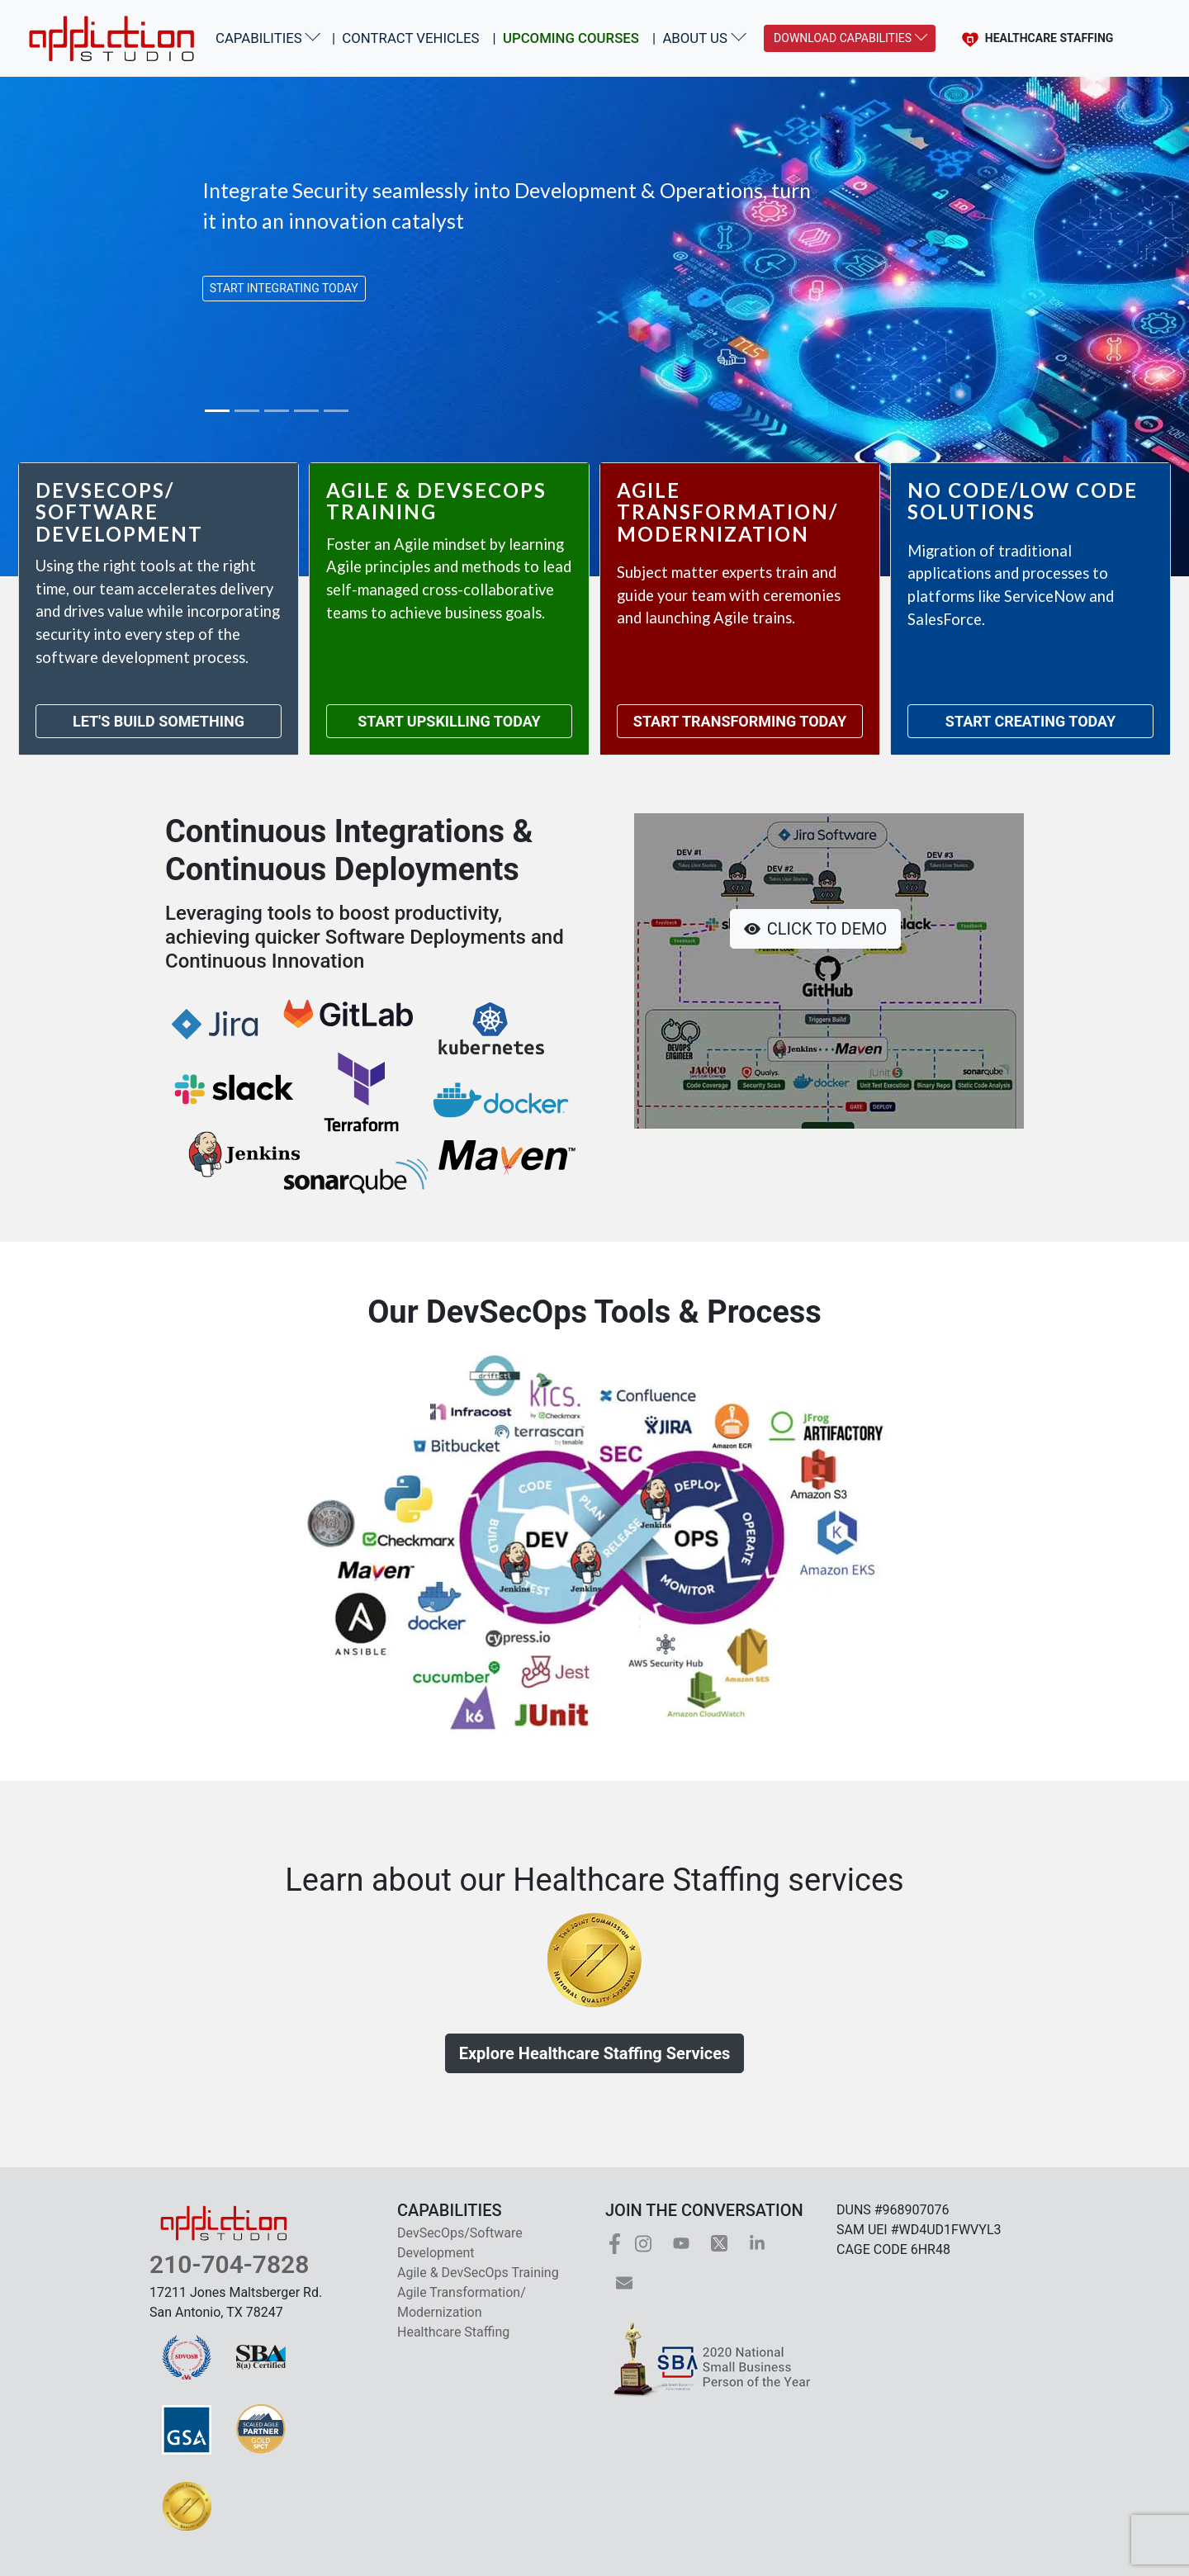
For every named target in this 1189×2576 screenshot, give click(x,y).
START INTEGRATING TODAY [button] (284, 288)
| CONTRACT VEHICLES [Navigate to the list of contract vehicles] (406, 38)
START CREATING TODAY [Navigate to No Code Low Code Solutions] (1030, 721)
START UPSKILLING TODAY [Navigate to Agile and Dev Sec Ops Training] (449, 721)
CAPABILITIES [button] (259, 38)
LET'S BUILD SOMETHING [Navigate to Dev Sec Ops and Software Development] (158, 721)
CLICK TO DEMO (815, 929)
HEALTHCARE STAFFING (1034, 38)
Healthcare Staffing (453, 2332)
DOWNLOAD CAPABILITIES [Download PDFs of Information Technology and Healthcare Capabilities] (843, 38)
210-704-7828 (229, 2264)
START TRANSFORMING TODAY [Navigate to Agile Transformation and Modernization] (739, 721)
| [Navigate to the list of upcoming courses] (566, 38)
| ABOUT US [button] (689, 38)
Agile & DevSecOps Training (478, 2272)
